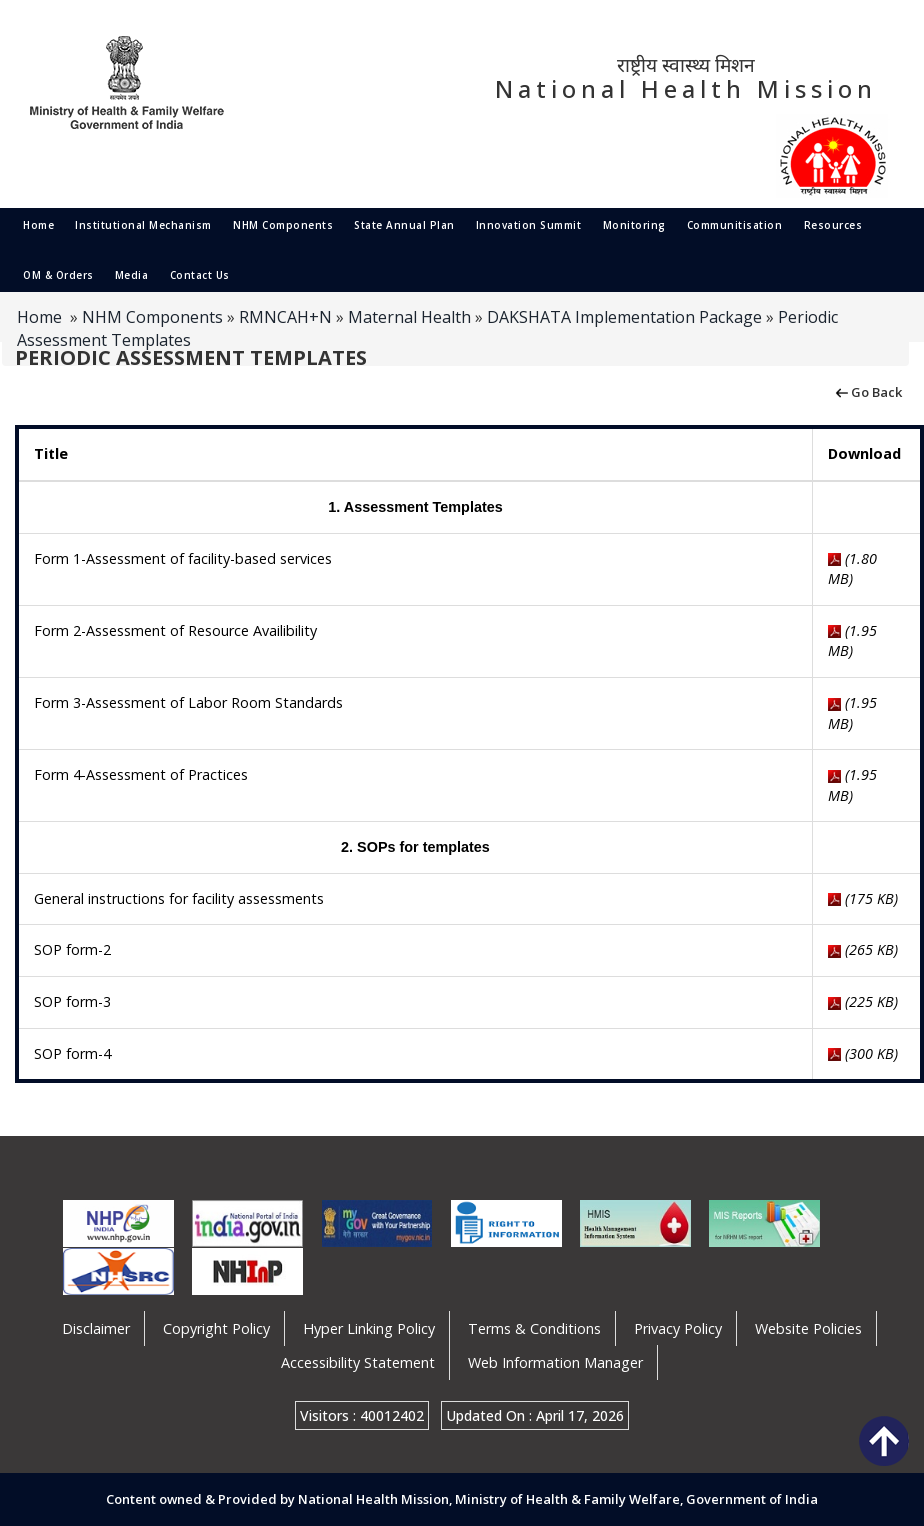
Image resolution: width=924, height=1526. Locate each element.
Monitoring (634, 225)
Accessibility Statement (358, 1362)
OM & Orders (58, 275)
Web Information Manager (555, 1362)
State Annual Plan (404, 225)
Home (38, 225)
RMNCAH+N (285, 317)
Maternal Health (409, 317)
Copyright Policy (216, 1328)
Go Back (867, 391)
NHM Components (283, 225)
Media (132, 275)
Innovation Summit (529, 225)
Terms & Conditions (534, 1328)
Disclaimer (96, 1328)
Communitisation (735, 225)
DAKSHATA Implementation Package (624, 317)
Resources (833, 225)
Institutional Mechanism (143, 225)
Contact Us (200, 275)
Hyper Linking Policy (369, 1328)
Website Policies (808, 1328)
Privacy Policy (678, 1328)
